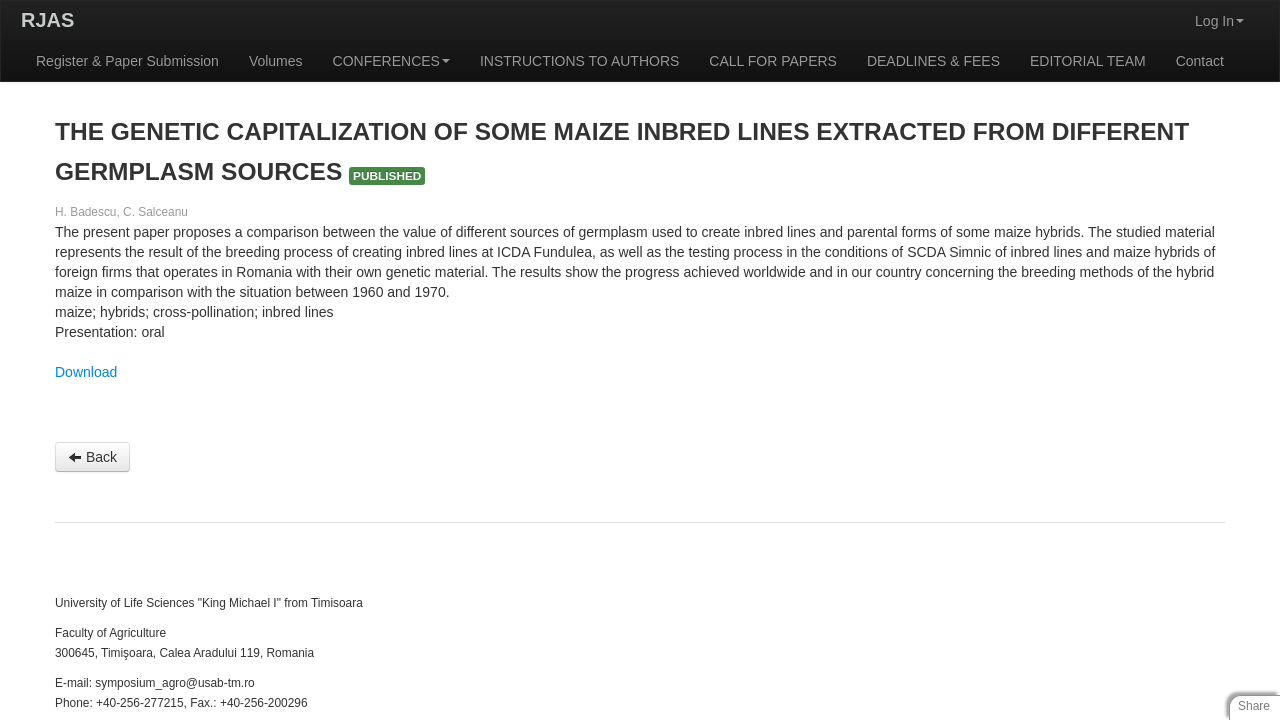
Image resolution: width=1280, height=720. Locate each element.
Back (92, 457)
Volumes (276, 61)
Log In (1219, 21)
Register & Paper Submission (127, 61)
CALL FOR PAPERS (773, 61)
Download (86, 372)
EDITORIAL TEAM (1088, 61)
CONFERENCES (391, 61)
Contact (1200, 61)
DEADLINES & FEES (933, 61)
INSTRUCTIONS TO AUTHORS (579, 61)
